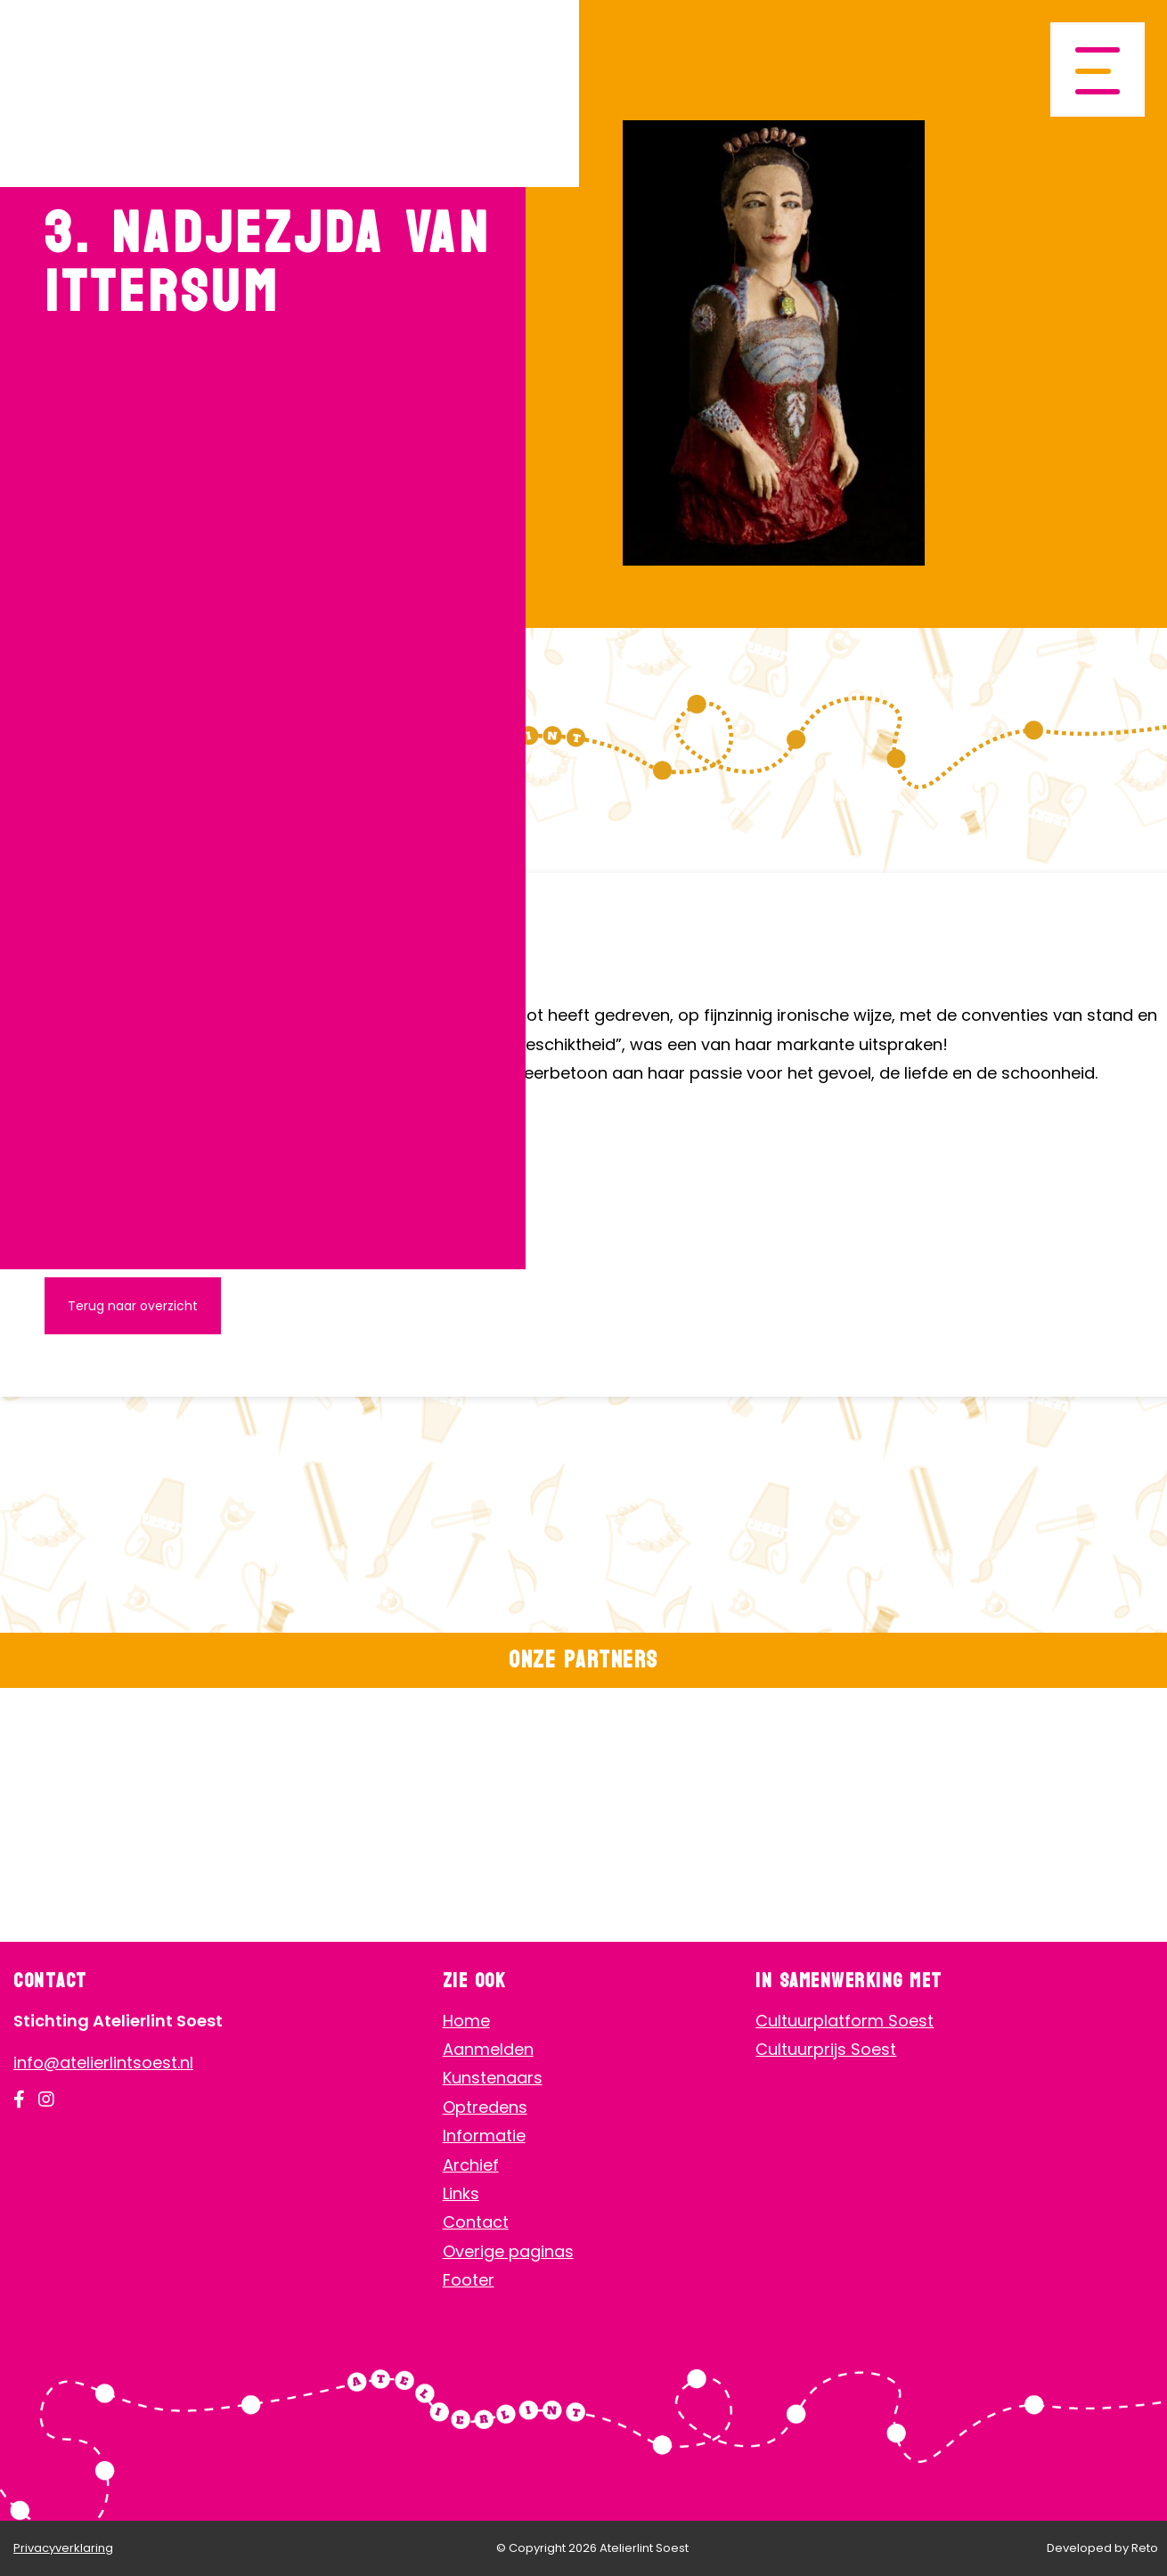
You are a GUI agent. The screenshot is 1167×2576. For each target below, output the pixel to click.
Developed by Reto (1102, 2547)
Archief (471, 2165)
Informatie (484, 2135)
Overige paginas (508, 2251)
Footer (468, 2280)
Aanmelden (488, 2049)
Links (461, 2193)
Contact (476, 2222)
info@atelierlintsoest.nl (103, 2062)
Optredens (485, 2107)
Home (466, 2020)
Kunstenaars (493, 2078)
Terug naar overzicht (133, 1306)
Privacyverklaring (63, 2547)
